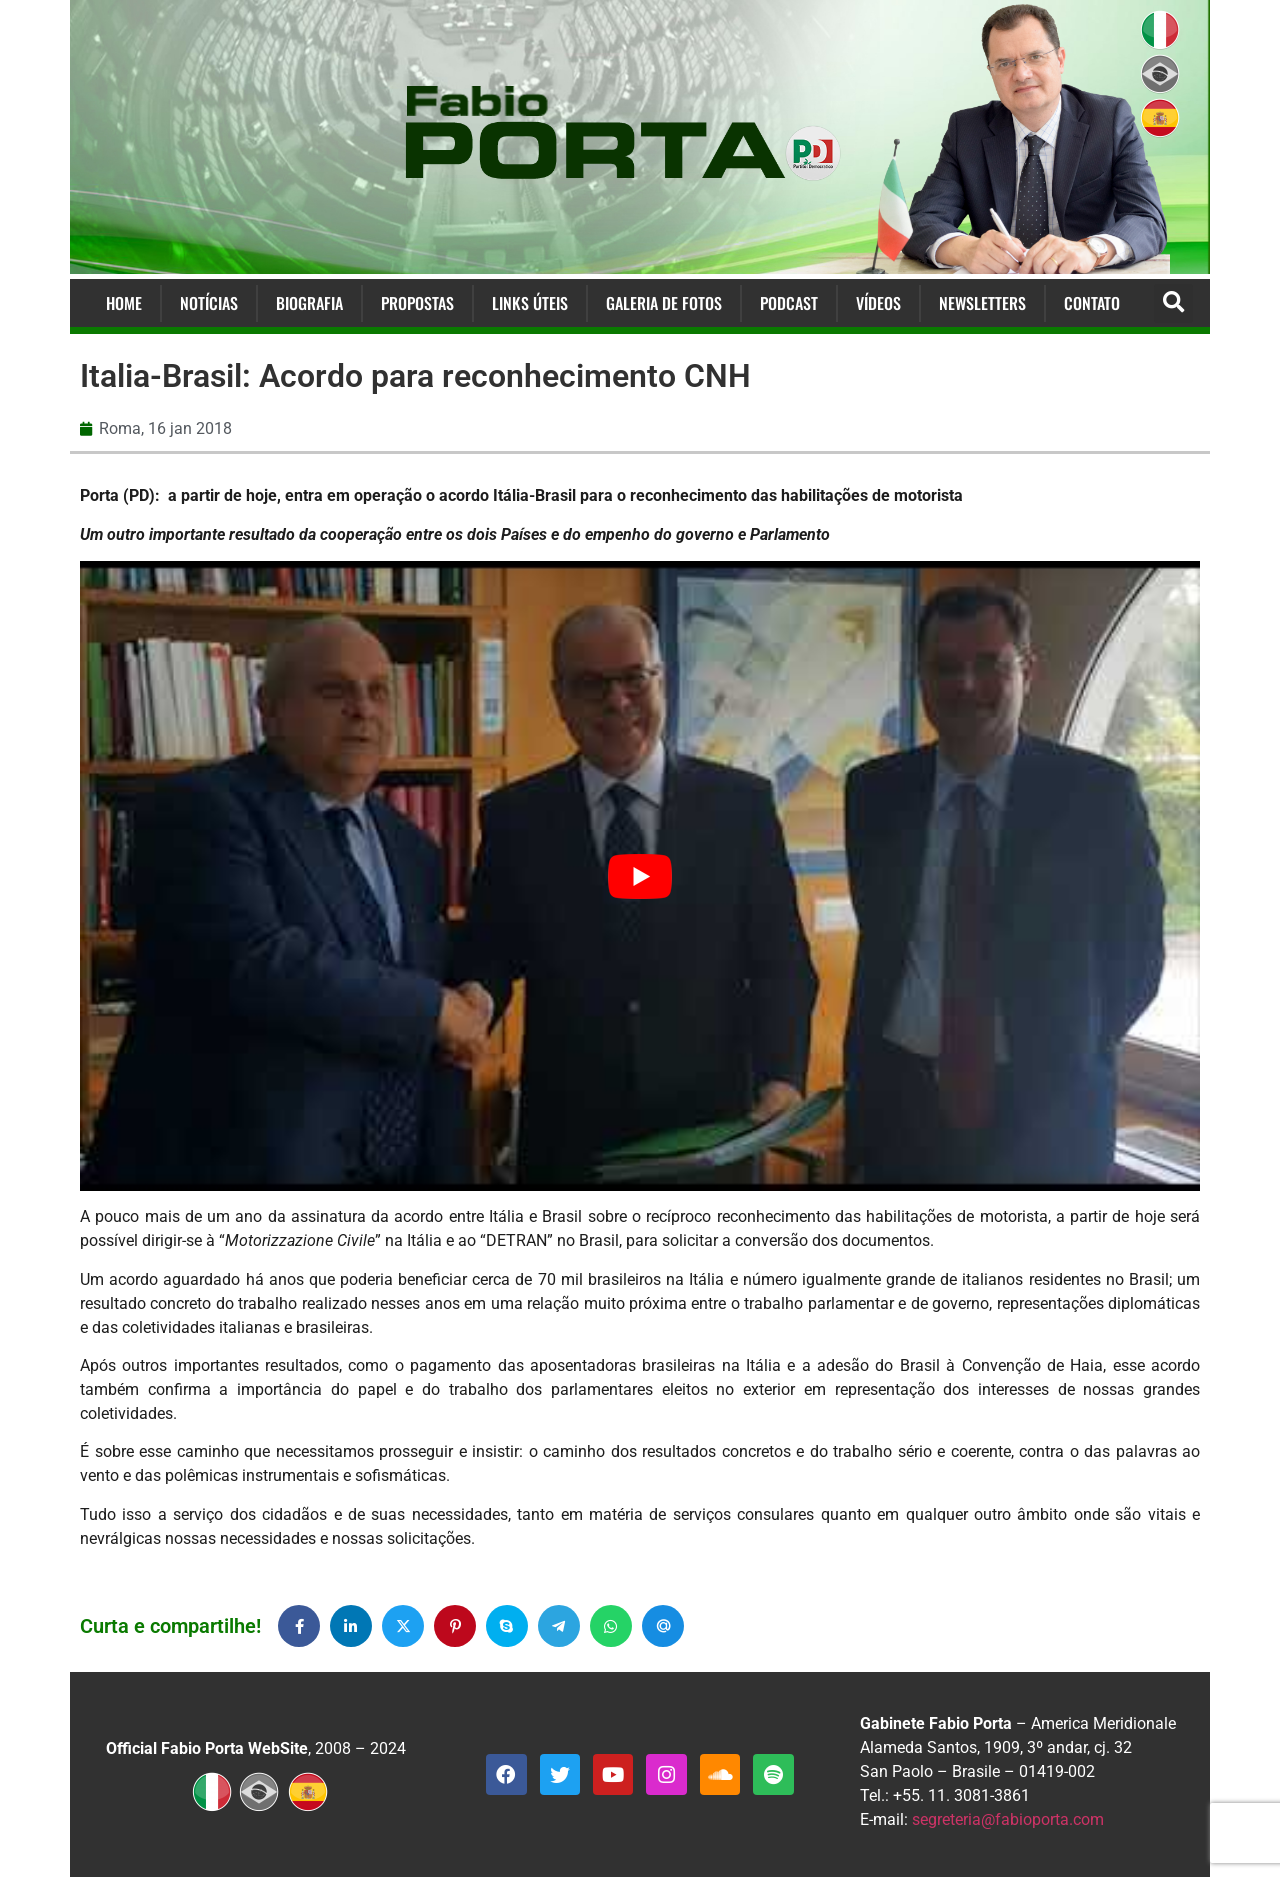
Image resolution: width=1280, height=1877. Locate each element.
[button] (1173, 303)
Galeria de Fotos (664, 303)
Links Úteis (530, 303)
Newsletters (982, 303)
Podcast (789, 303)
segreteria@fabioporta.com (1008, 1819)
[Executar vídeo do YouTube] (640, 876)
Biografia (309, 303)
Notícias (209, 303)
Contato (1092, 303)
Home (124, 303)
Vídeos (878, 303)
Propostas (417, 303)
